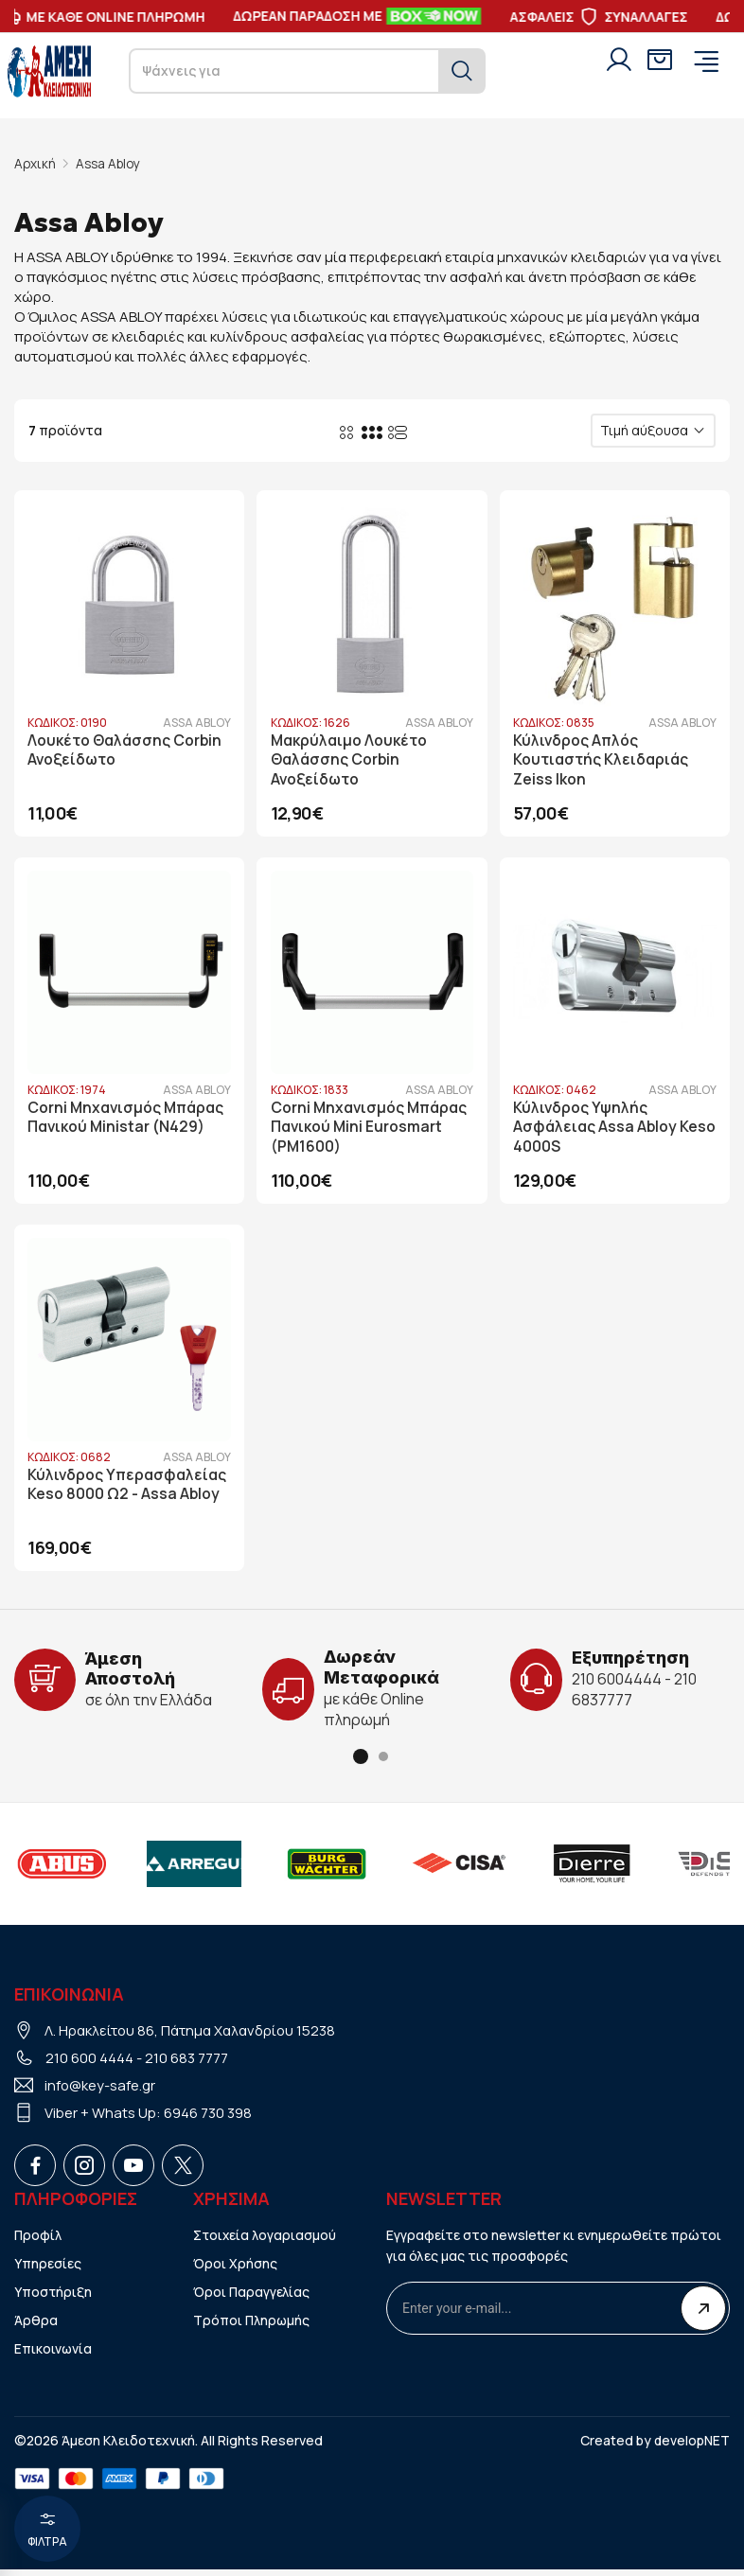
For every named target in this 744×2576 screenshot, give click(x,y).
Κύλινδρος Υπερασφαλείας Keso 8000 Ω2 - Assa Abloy (128, 1492)
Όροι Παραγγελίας (252, 2298)
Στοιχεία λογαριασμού (266, 2241)
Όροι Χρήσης (235, 2270)
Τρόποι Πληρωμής (252, 2327)
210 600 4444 (89, 2064)
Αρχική (35, 163)
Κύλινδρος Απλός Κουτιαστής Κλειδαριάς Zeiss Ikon (603, 757)
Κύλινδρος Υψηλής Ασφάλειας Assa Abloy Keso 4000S (597, 1129)
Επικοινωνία (53, 2355)
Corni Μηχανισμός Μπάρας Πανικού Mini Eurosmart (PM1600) (371, 1129)
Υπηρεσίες (47, 2270)
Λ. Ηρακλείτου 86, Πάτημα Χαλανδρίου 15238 (190, 2037)
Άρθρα (36, 2327)
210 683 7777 (186, 2064)
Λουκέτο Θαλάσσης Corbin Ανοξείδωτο (126, 748)
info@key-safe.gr (100, 2092)
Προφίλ (38, 2241)
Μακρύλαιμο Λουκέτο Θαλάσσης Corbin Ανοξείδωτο (351, 757)
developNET (691, 2447)
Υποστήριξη (53, 2298)
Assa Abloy (111, 163)
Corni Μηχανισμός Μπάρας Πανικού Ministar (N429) (128, 1119)
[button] (360, 1763)
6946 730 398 (208, 2119)
